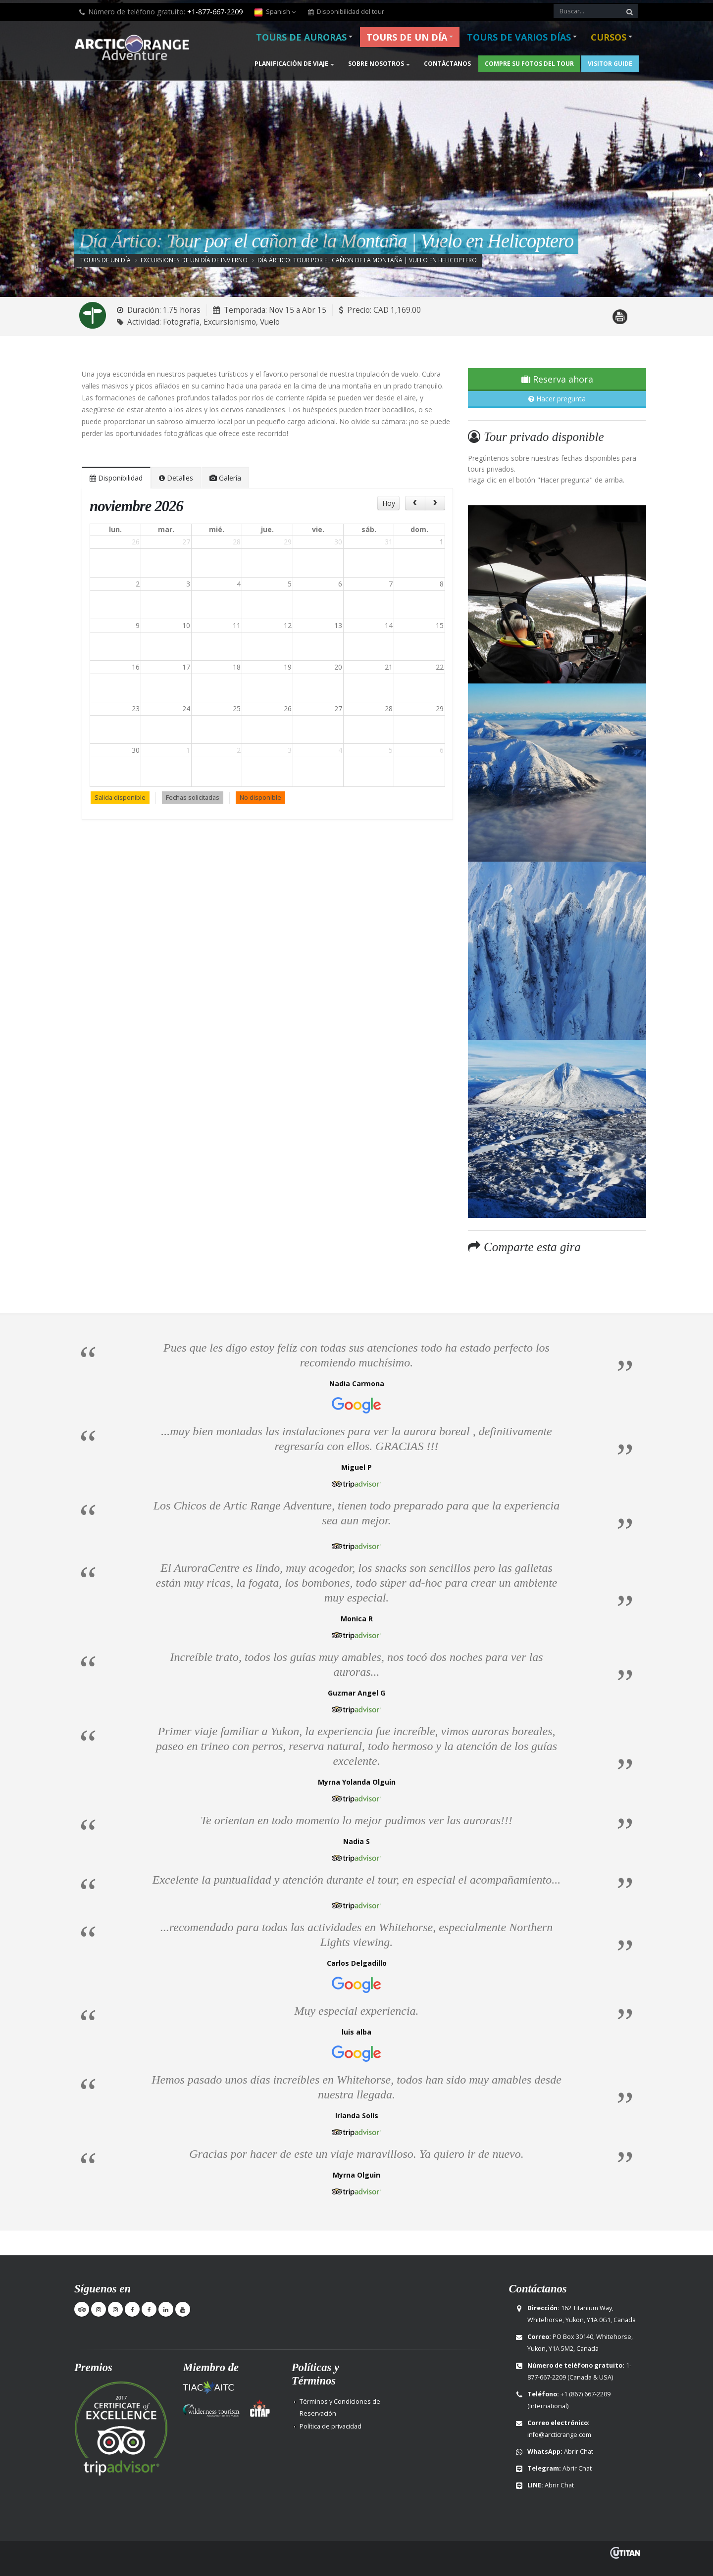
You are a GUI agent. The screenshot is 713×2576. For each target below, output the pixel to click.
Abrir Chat (578, 2451)
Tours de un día (406, 37)
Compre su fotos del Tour (529, 63)
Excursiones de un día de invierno (194, 260)
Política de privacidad (330, 2426)
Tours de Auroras (301, 37)
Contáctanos (447, 63)
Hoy (388, 503)
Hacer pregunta (557, 398)
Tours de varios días (519, 37)
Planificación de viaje (291, 63)
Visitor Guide (610, 63)
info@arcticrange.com (559, 2434)
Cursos (608, 37)
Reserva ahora (557, 379)
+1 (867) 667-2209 (585, 2394)
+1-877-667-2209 (215, 11)
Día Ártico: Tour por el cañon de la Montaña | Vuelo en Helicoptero (367, 260)
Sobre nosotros (376, 63)
